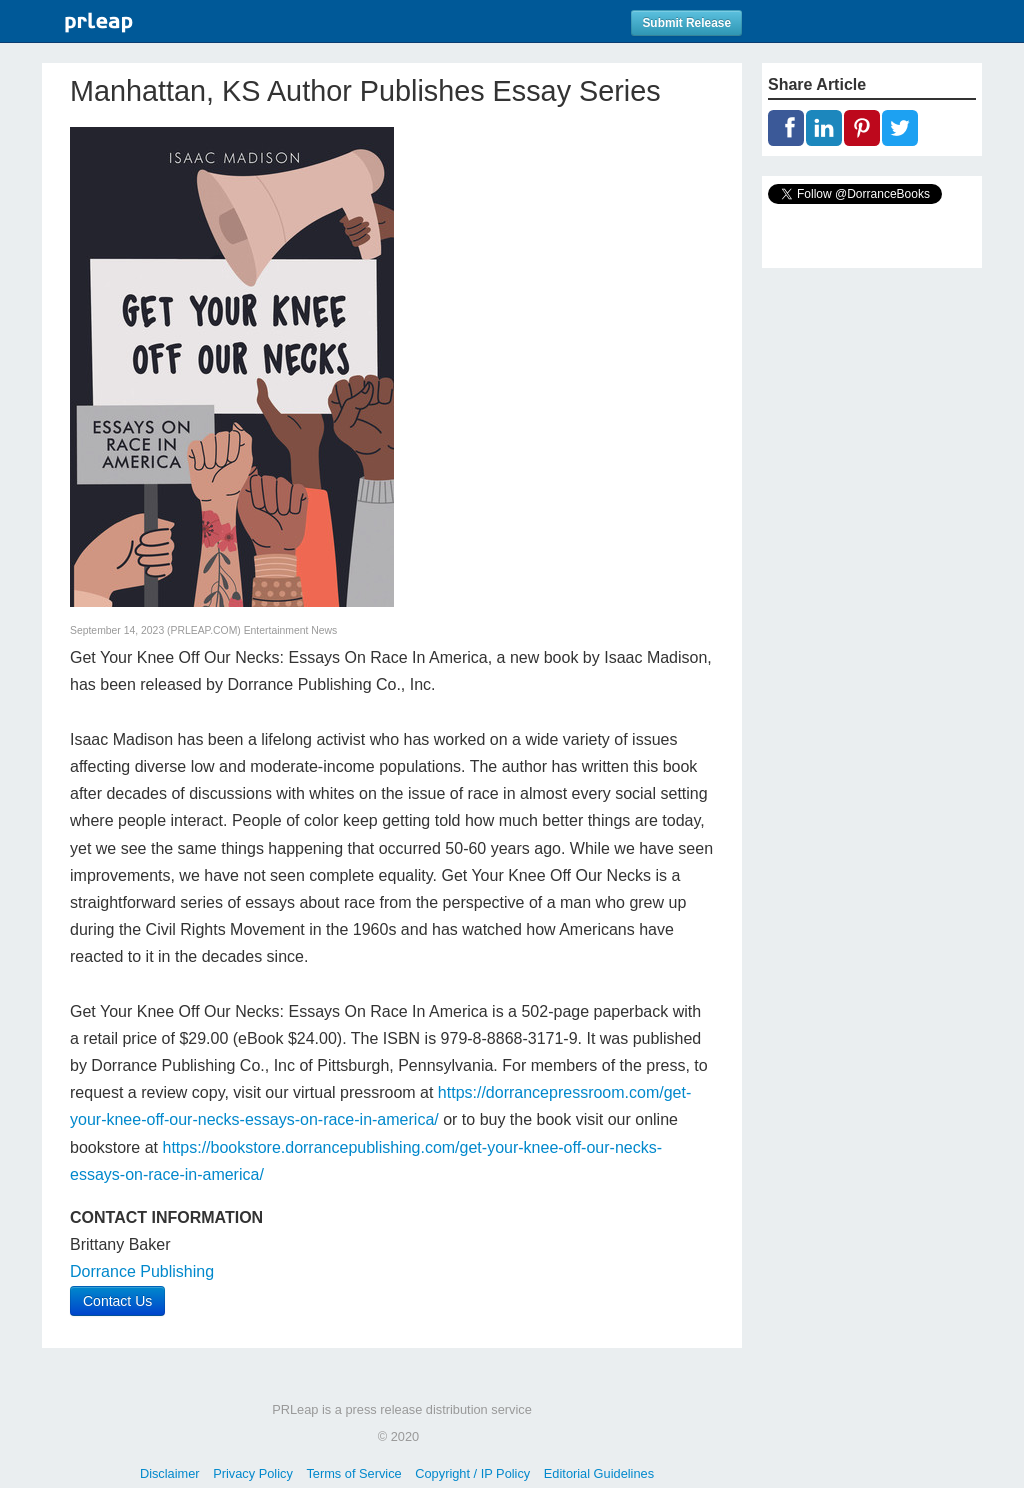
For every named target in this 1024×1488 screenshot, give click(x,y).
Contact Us (117, 1301)
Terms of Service (353, 1473)
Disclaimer (170, 1473)
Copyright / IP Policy (472, 1473)
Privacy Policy (253, 1473)
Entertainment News (291, 630)
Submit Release (686, 23)
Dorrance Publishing (142, 1271)
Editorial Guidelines (599, 1473)
